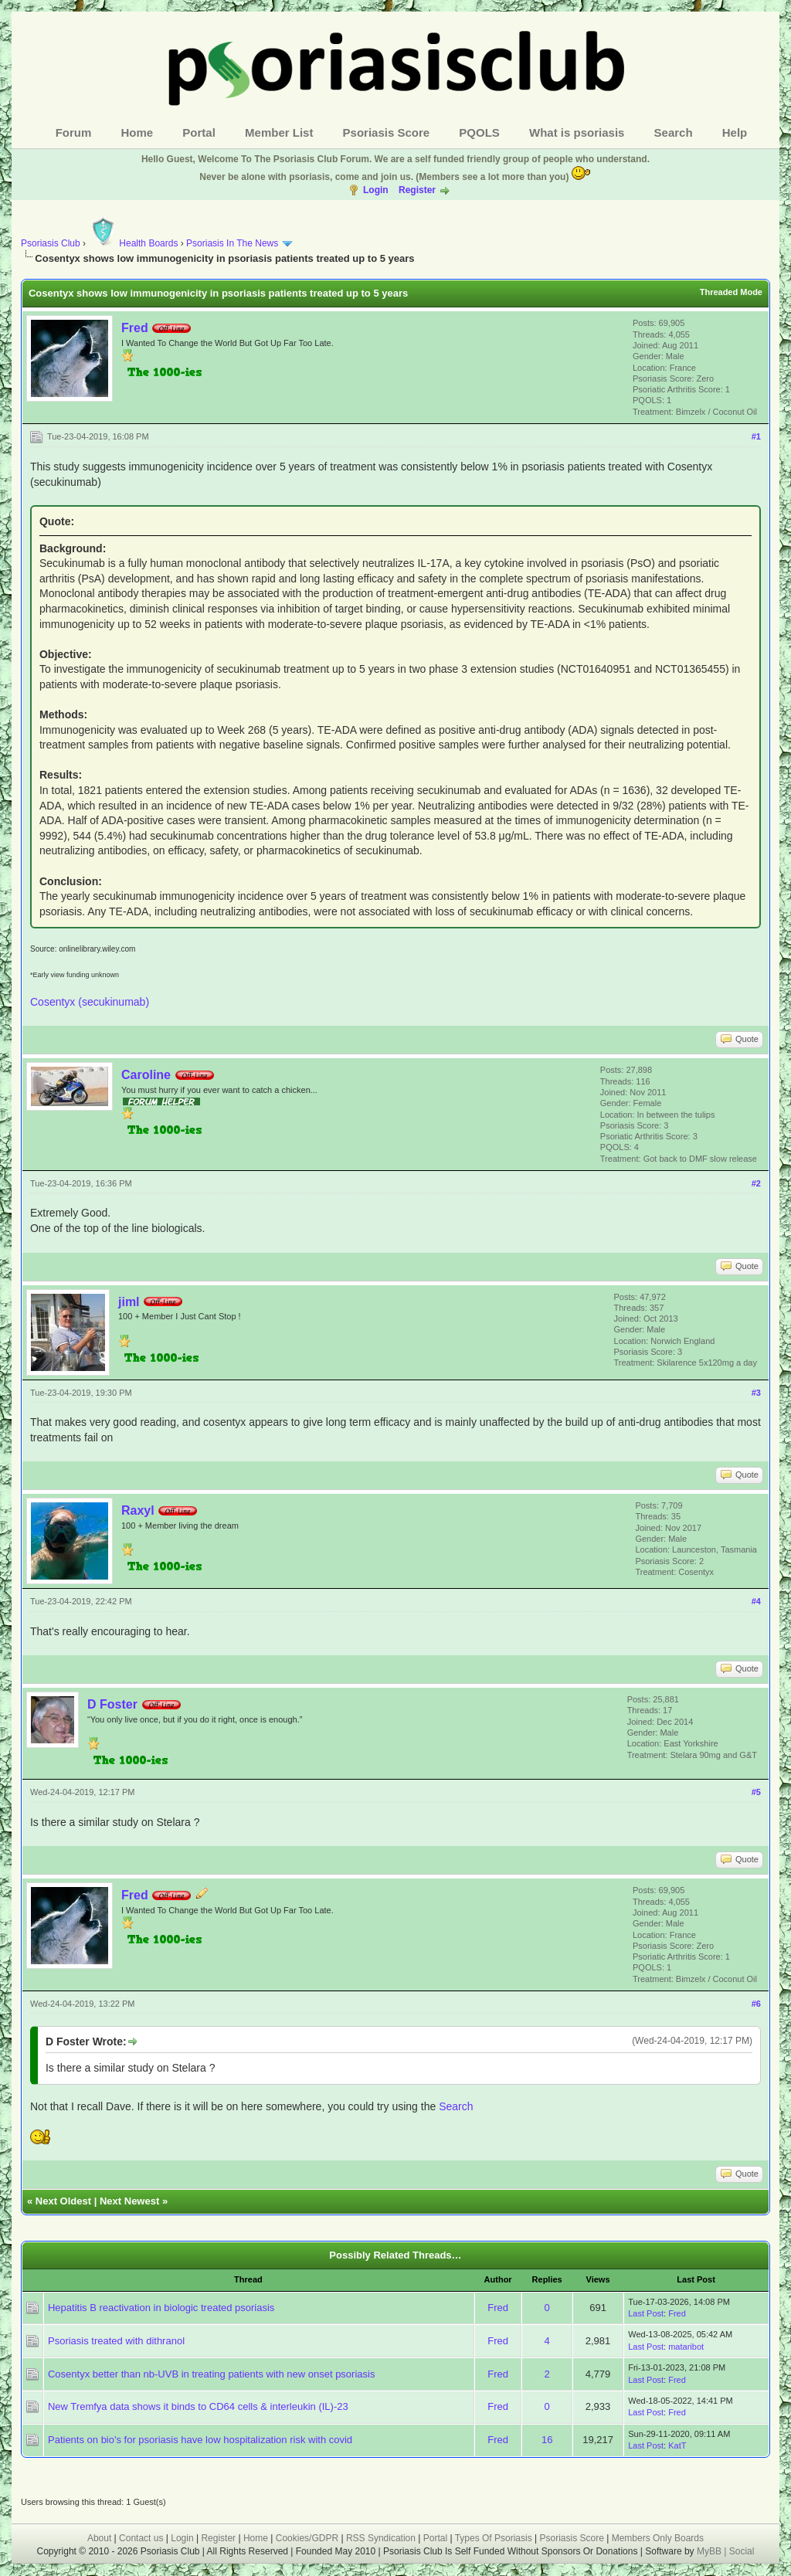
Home (137, 132)
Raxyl (137, 1510)
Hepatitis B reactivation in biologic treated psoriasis (161, 2307)
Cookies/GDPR (307, 2538)
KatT (677, 2445)
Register (417, 190)
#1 (756, 436)
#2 (756, 1183)
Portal (199, 132)
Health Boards (133, 243)
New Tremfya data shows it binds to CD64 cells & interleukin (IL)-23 (198, 2406)
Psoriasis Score (386, 132)
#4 (756, 1601)
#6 (756, 2003)
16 (546, 2439)
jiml (129, 1301)
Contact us (141, 2538)
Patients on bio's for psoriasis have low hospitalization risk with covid (200, 2439)
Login (376, 190)
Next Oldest (63, 2201)
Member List (279, 132)
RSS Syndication (381, 2538)
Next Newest (129, 2201)
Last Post (646, 2313)
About (99, 2538)
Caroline (146, 1074)
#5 (756, 1792)
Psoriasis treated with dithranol (116, 2341)
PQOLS (479, 132)
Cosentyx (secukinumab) (89, 1002)
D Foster (112, 1704)
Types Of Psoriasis (493, 2538)
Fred (134, 327)
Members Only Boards (658, 2538)
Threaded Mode (731, 292)
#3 (756, 1392)
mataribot (686, 2346)
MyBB (710, 2551)
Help (735, 132)
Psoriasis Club (50, 243)
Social (742, 2551)
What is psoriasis (576, 132)
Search (673, 132)
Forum (74, 132)
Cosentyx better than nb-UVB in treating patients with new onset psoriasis (211, 2374)
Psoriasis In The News (232, 243)
